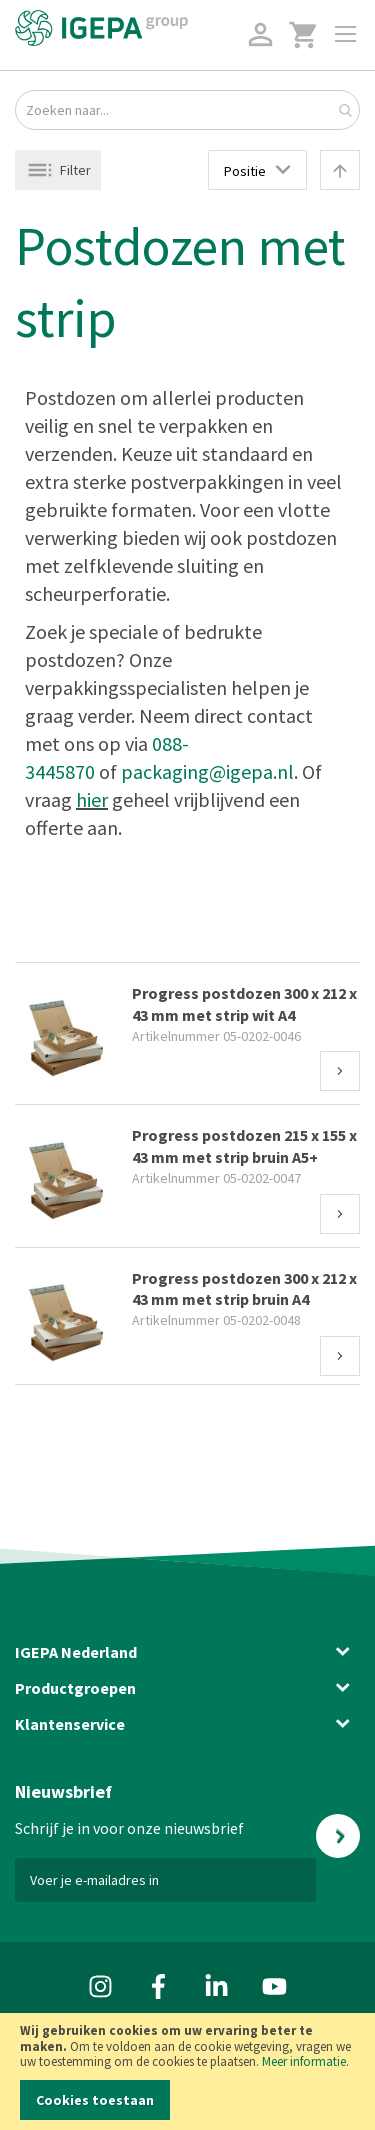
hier (92, 799)
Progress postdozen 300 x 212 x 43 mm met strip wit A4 (244, 1004)
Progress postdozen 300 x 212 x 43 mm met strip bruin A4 (244, 1289)
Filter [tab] (75, 170)
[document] (187, 2071)
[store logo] (101, 28)
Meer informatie (304, 2061)
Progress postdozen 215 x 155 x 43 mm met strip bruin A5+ (244, 1146)
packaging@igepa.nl (207, 771)
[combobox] (187, 110)
